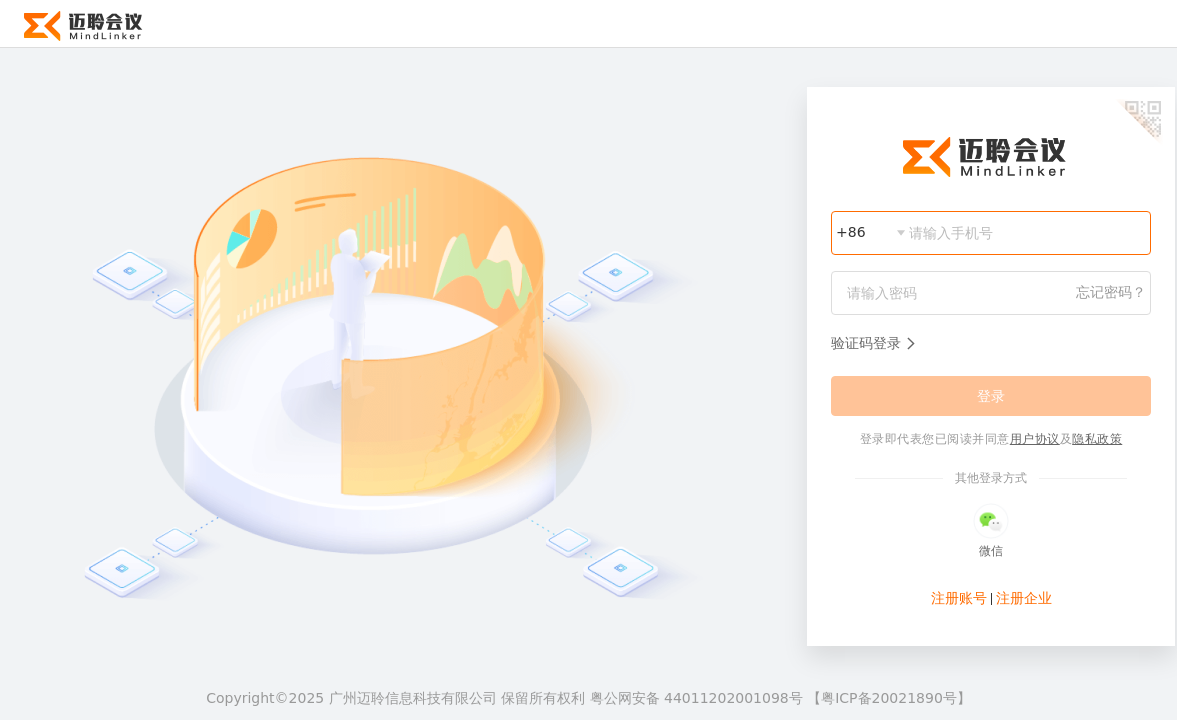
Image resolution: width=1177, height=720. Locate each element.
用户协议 (1035, 439)
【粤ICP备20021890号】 (889, 698)
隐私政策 (1097, 439)
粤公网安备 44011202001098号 (699, 698)
